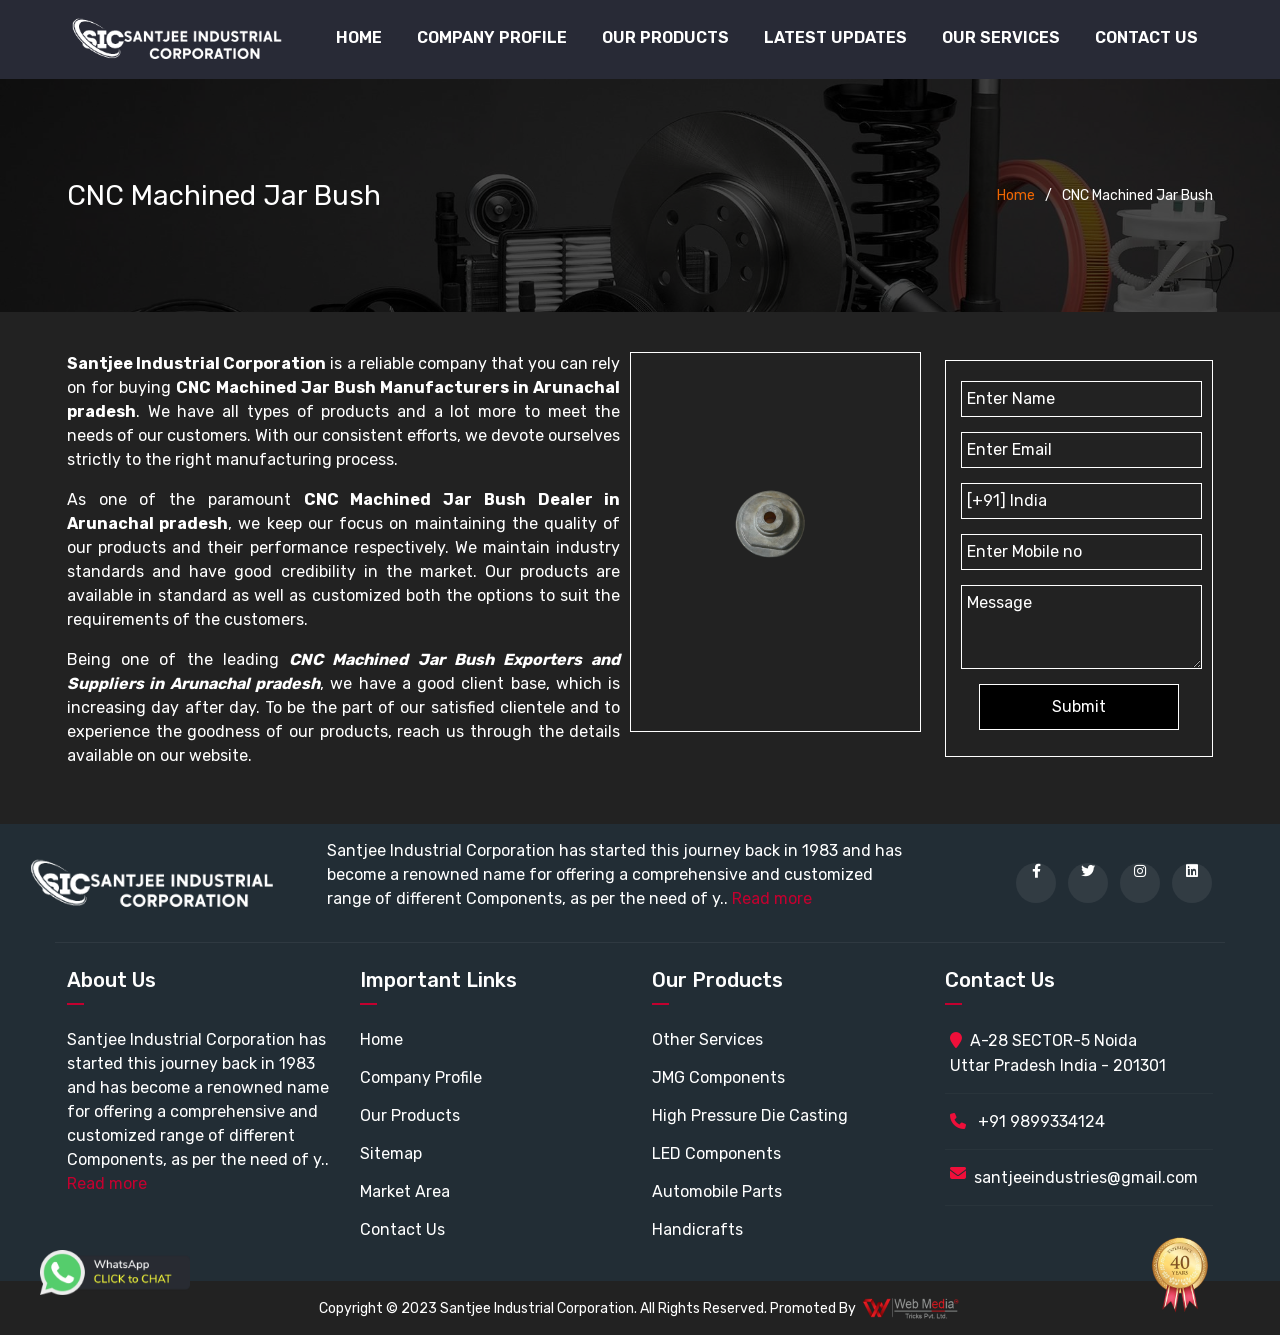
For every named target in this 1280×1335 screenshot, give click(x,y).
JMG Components (718, 1077)
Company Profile (492, 37)
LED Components (716, 1153)
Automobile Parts (717, 1191)
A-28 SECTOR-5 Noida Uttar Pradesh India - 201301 (1058, 1053)
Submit (1079, 706)
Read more (772, 898)
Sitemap (391, 1153)
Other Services (707, 1039)
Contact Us (1146, 37)
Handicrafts (697, 1229)
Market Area (405, 1191)
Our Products (410, 1115)
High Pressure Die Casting (750, 1115)
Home (359, 37)
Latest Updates (835, 37)
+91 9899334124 (1027, 1121)
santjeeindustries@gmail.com (1086, 1177)
